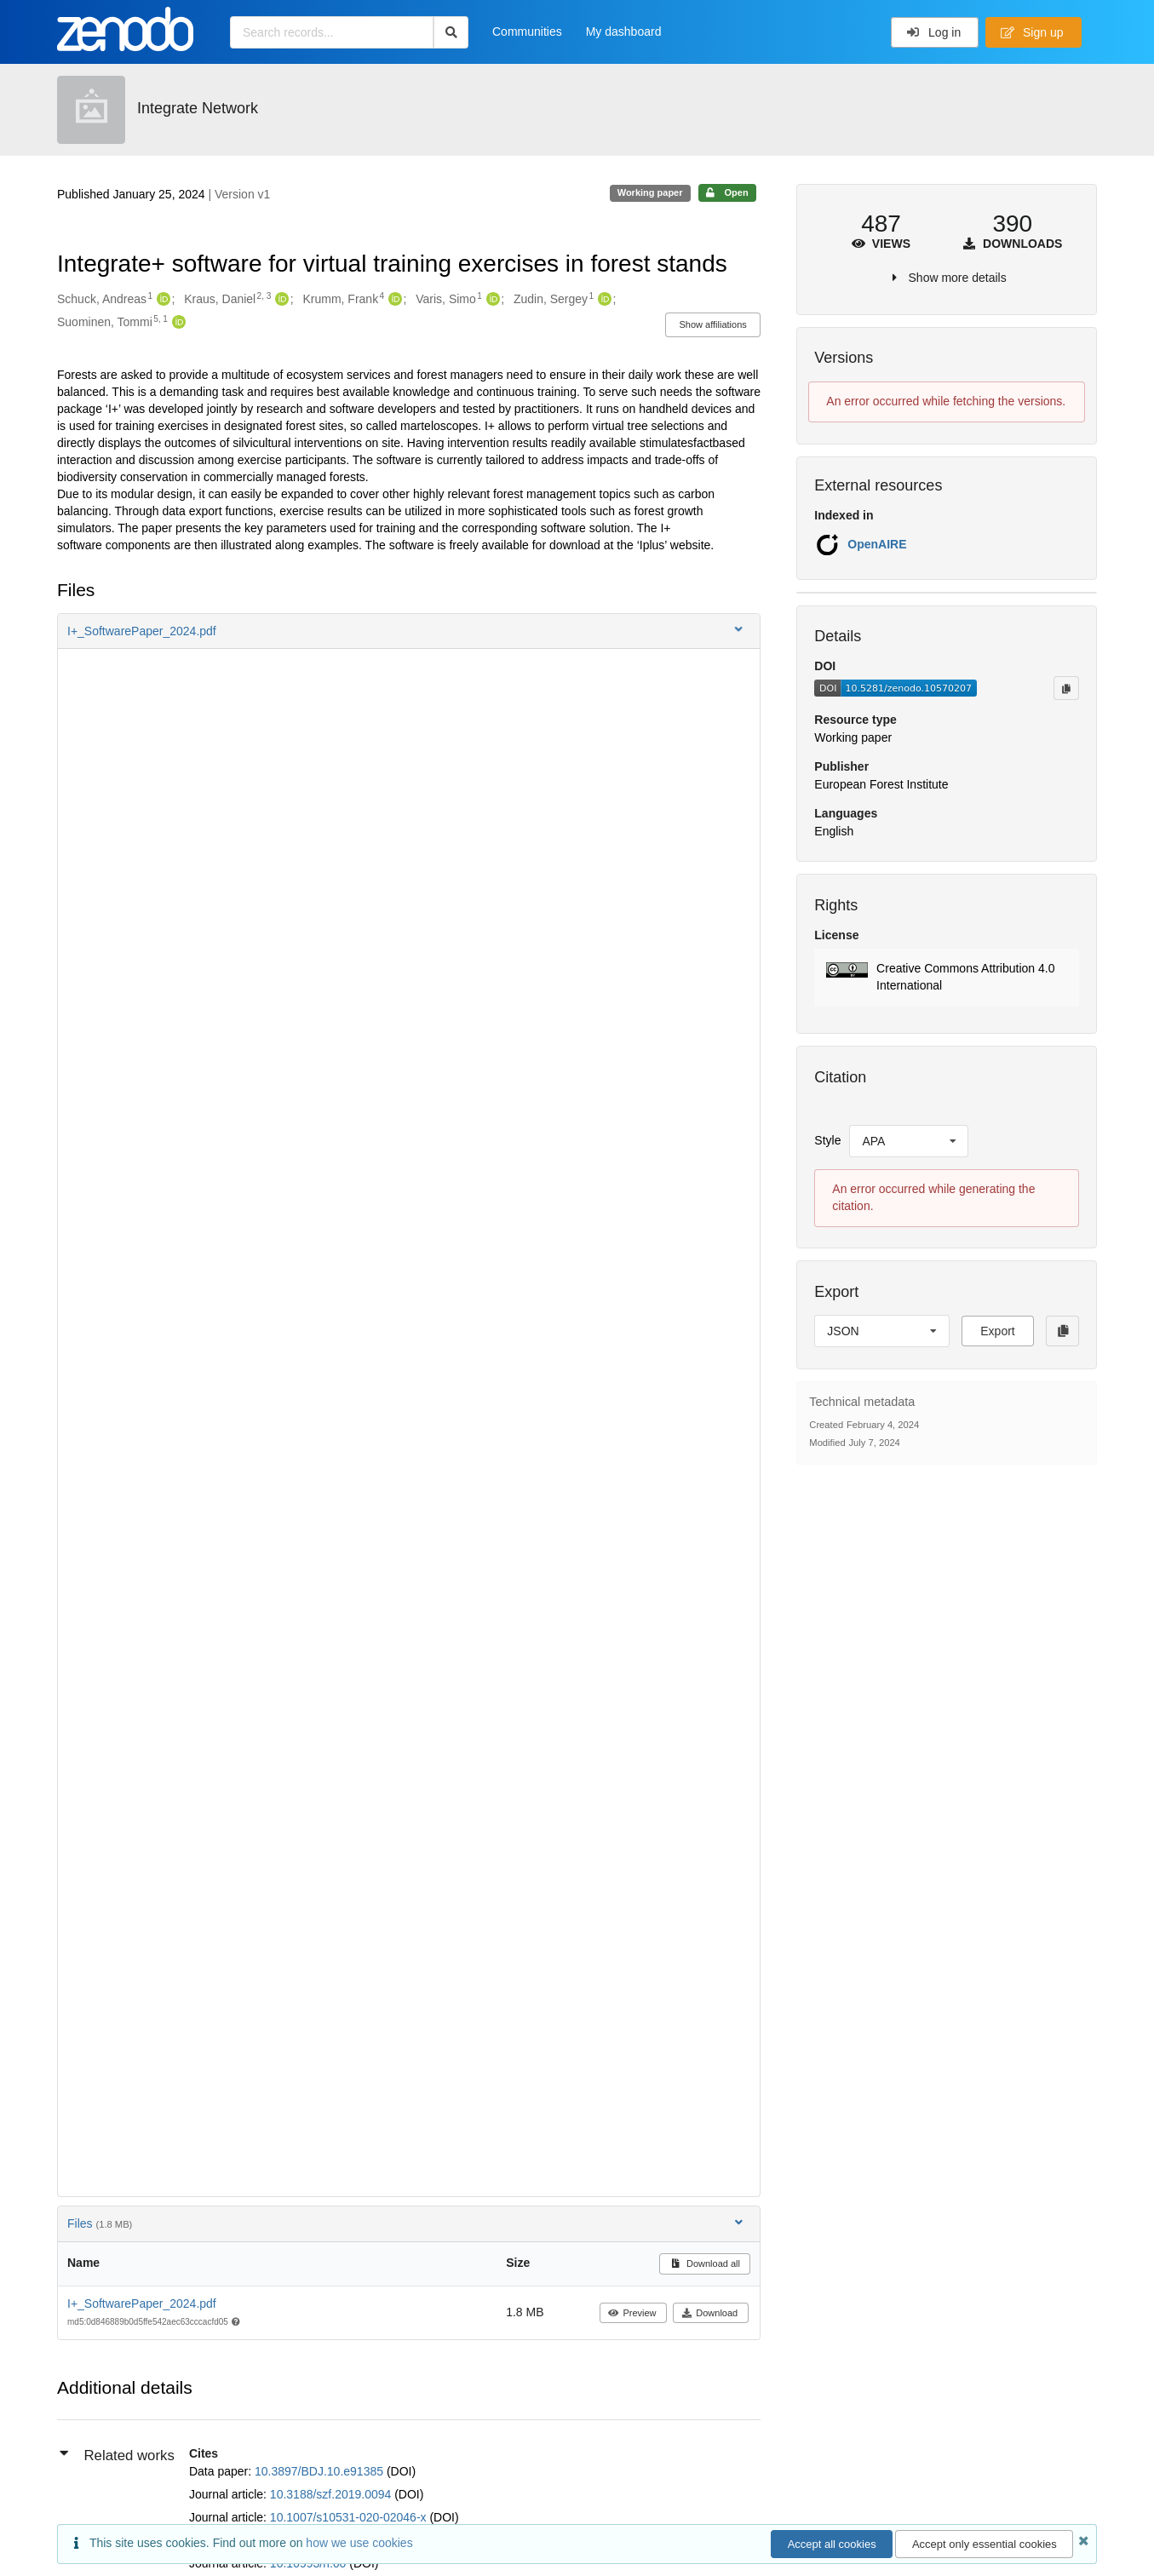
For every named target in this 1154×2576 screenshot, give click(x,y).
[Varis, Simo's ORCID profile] (491, 299)
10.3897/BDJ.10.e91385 (321, 2471)
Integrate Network (197, 108)
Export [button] (997, 1331)
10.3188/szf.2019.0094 (332, 2494)
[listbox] (908, 1141)
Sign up (1032, 32)
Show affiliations (713, 324)
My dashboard (624, 31)
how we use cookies (359, 2543)
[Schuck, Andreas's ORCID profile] (161, 299)
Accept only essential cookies (984, 2544)
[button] (408, 631)
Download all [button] (704, 2263)
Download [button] (709, 2313)
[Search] (450, 32)
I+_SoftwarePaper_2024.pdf (141, 2303)
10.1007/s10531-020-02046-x (350, 2517)
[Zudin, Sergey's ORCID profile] (602, 299)
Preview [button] (632, 2313)
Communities (527, 31)
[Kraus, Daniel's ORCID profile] (280, 299)
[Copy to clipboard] (1066, 688)
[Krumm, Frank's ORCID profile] (393, 299)
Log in (934, 32)
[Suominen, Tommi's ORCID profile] (177, 322)
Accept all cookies (832, 2544)
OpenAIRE (876, 544)
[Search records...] (331, 32)
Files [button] (406, 2223)
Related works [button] (117, 2455)
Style (827, 1140)
